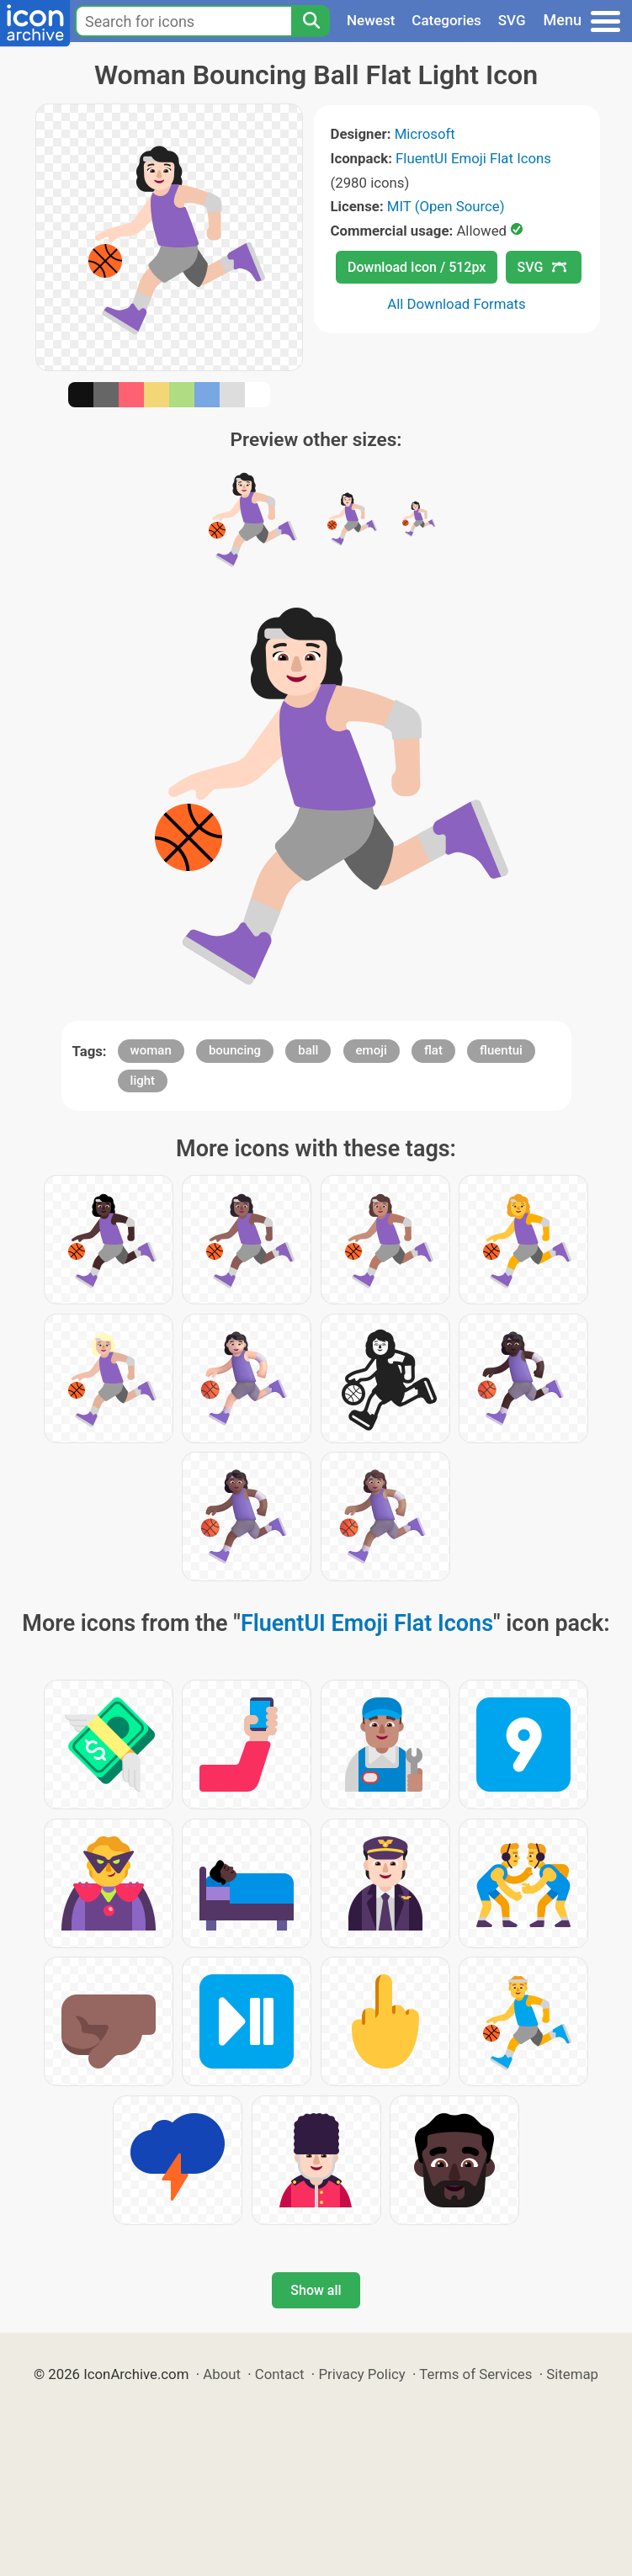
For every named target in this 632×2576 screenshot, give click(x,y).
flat (433, 1050)
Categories (446, 20)
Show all (315, 2290)
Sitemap (572, 2374)
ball (308, 1050)
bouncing (235, 1050)
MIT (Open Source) (446, 206)
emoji (371, 1050)
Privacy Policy (361, 2374)
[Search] (310, 21)
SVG (512, 20)
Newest (371, 20)
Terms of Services (475, 2374)
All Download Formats (456, 303)
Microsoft (425, 133)
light (142, 1080)
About (222, 2374)
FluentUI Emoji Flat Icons (473, 158)
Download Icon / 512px (417, 267)
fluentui (501, 1050)
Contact (280, 2374)
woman (151, 1050)
